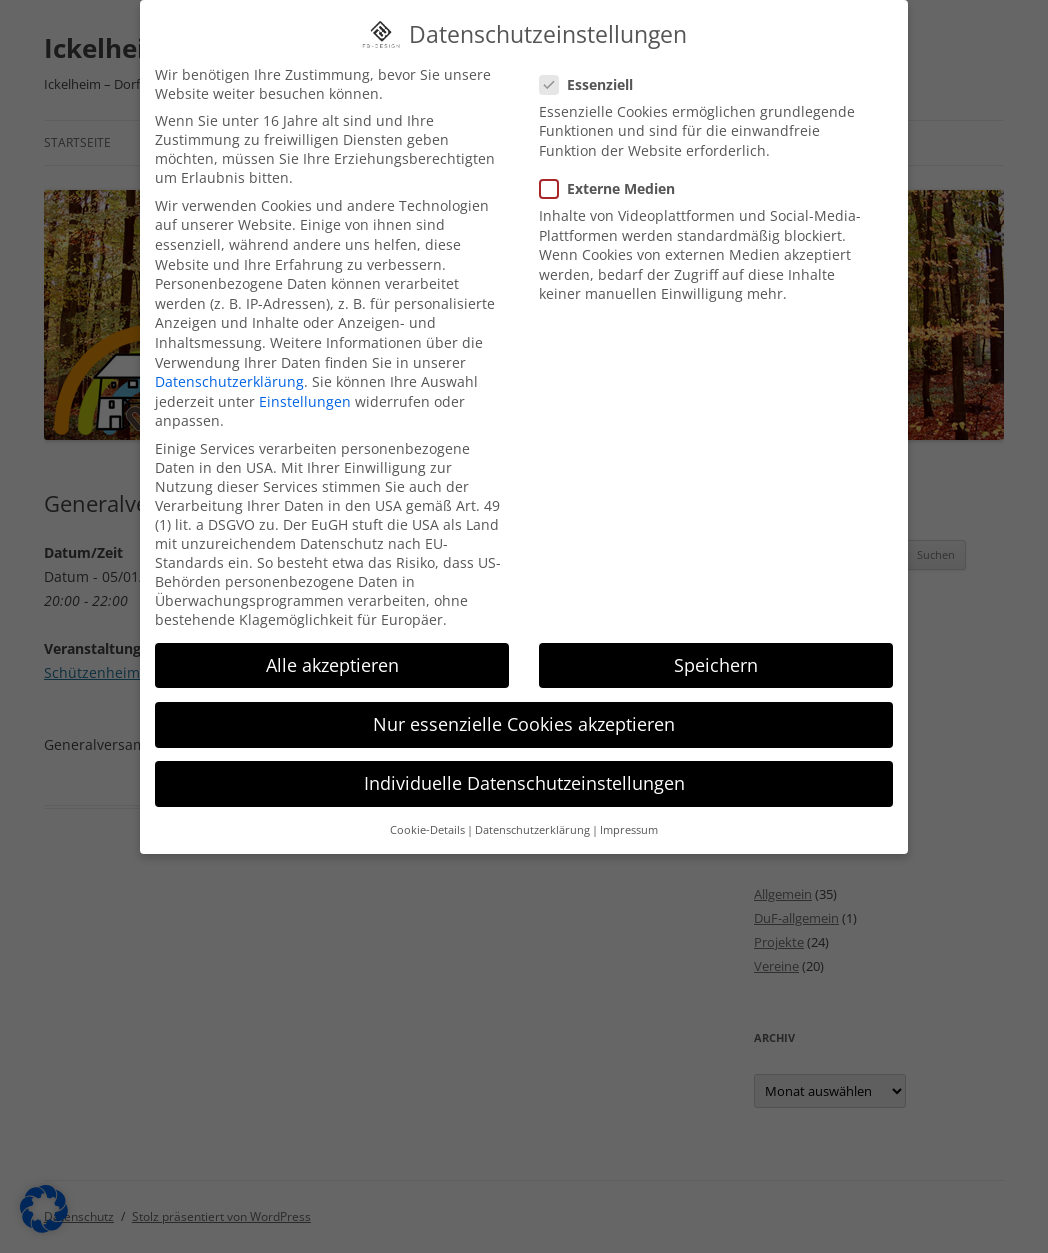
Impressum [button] (629, 801)
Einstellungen (305, 372)
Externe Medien (615, 159)
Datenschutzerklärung (229, 352)
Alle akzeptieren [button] (332, 636)
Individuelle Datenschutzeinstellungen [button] (524, 754)
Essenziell (594, 55)
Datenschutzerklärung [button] (532, 801)
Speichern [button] (716, 636)
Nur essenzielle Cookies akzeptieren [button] (524, 695)
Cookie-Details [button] (427, 801)
